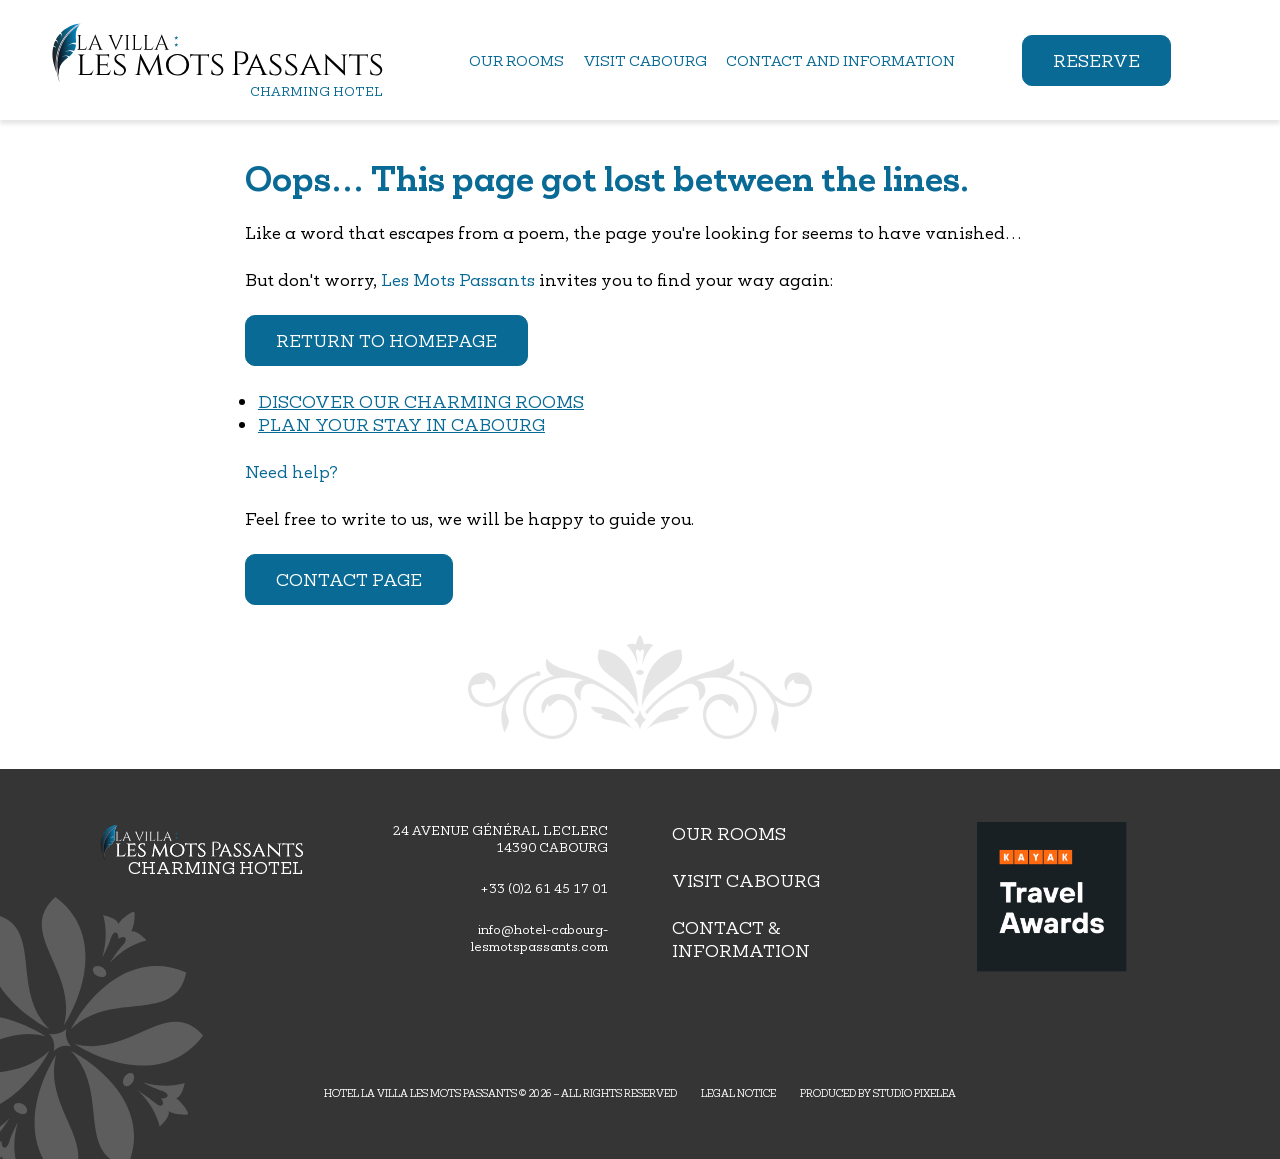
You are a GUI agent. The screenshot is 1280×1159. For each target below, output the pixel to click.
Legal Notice (738, 1093)
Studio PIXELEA (914, 1093)
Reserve (1096, 60)
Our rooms (729, 833)
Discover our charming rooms (421, 401)
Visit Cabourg (746, 880)
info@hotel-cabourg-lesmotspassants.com (539, 938)
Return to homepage (386, 340)
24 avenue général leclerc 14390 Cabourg (500, 839)
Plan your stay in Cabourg (401, 424)
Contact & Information (741, 939)
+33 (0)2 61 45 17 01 (544, 888)
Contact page (349, 579)
